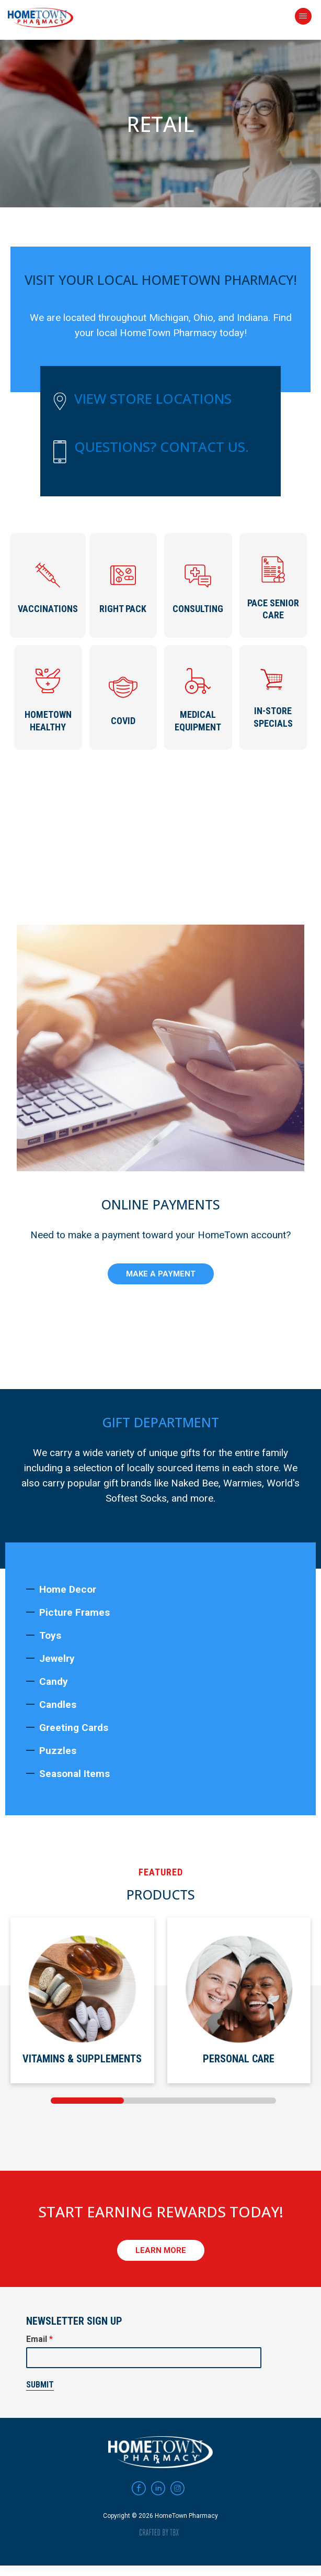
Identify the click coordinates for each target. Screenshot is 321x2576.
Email (39, 2337)
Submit (40, 2383)
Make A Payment (161, 1271)
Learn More (160, 2248)
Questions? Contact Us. (161, 446)
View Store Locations (153, 398)
